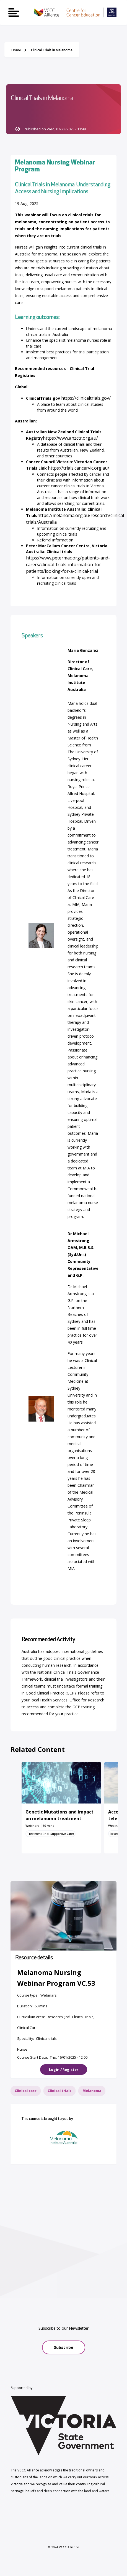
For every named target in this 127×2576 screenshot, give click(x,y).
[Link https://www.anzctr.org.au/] (70, 438)
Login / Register (63, 2069)
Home (16, 50)
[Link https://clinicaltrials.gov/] (86, 398)
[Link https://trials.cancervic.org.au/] (78, 468)
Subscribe (63, 2347)
